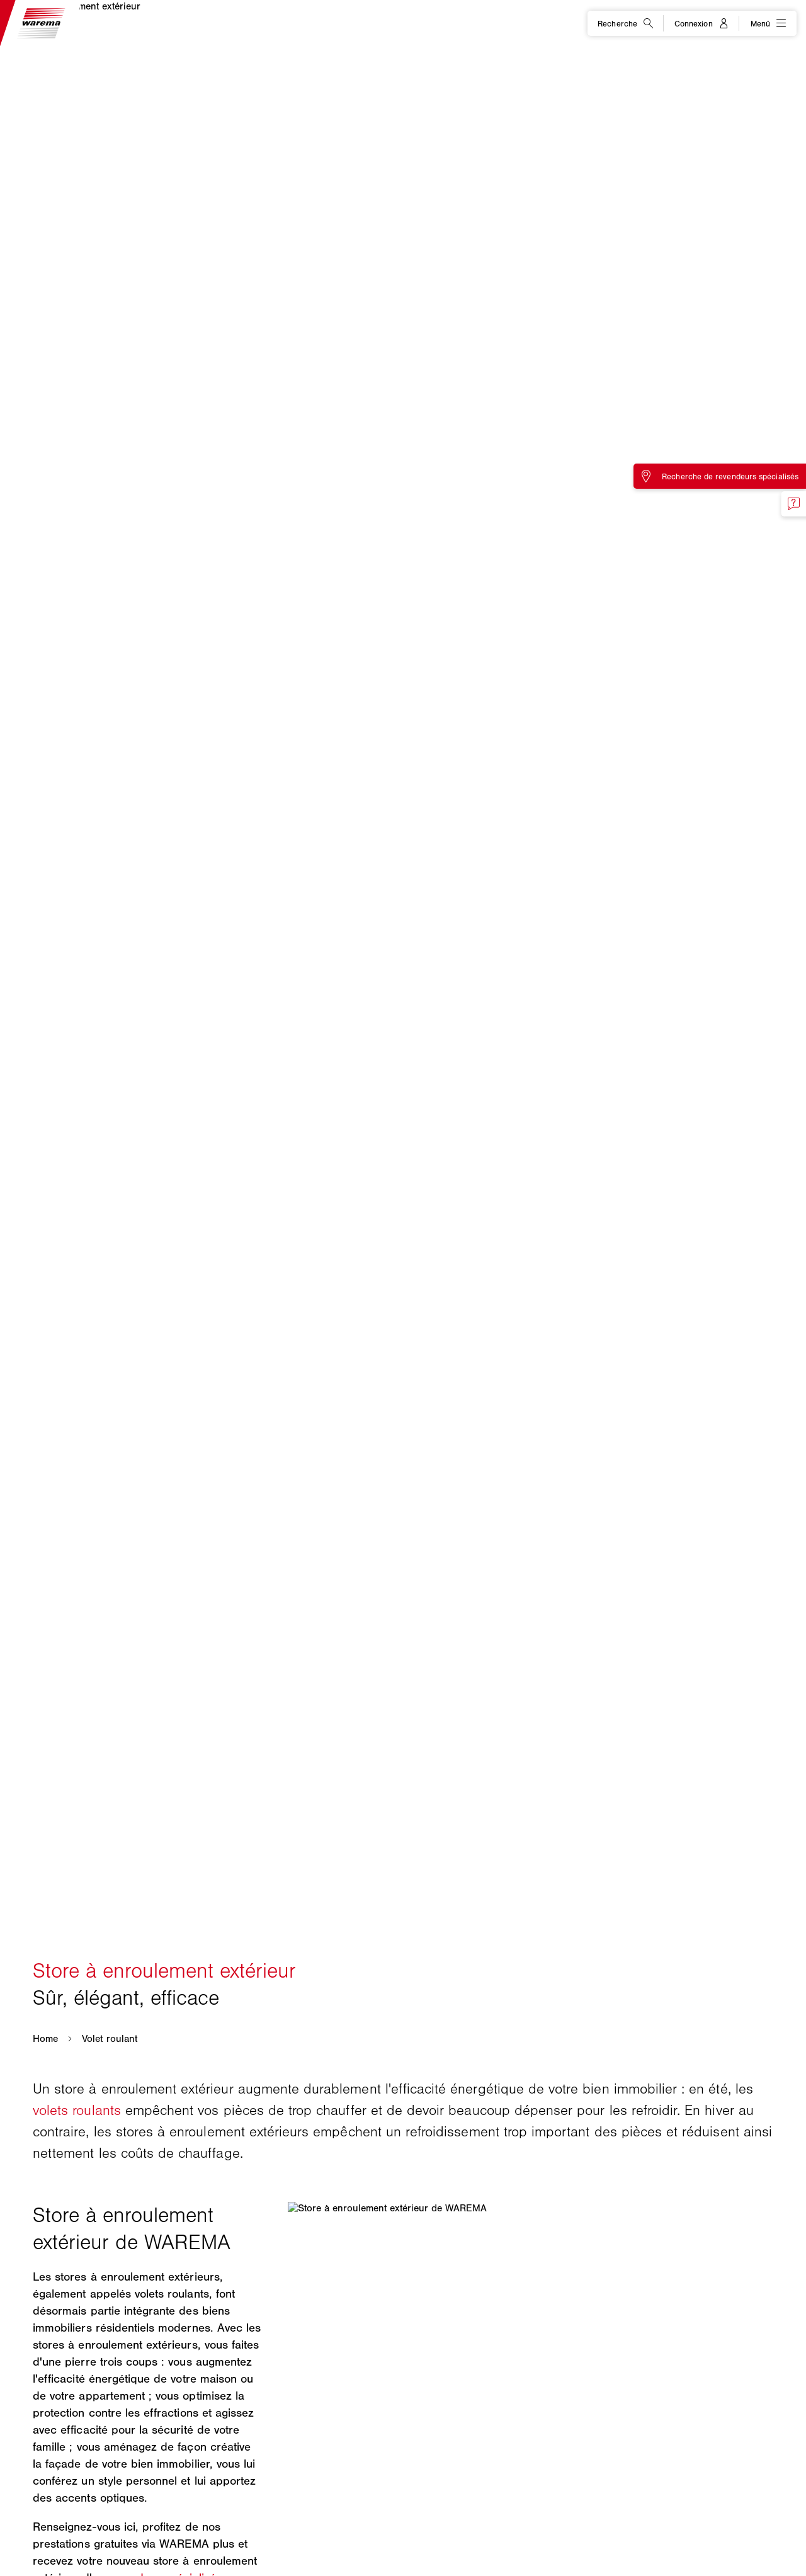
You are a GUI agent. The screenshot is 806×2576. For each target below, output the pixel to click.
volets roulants (77, 2110)
